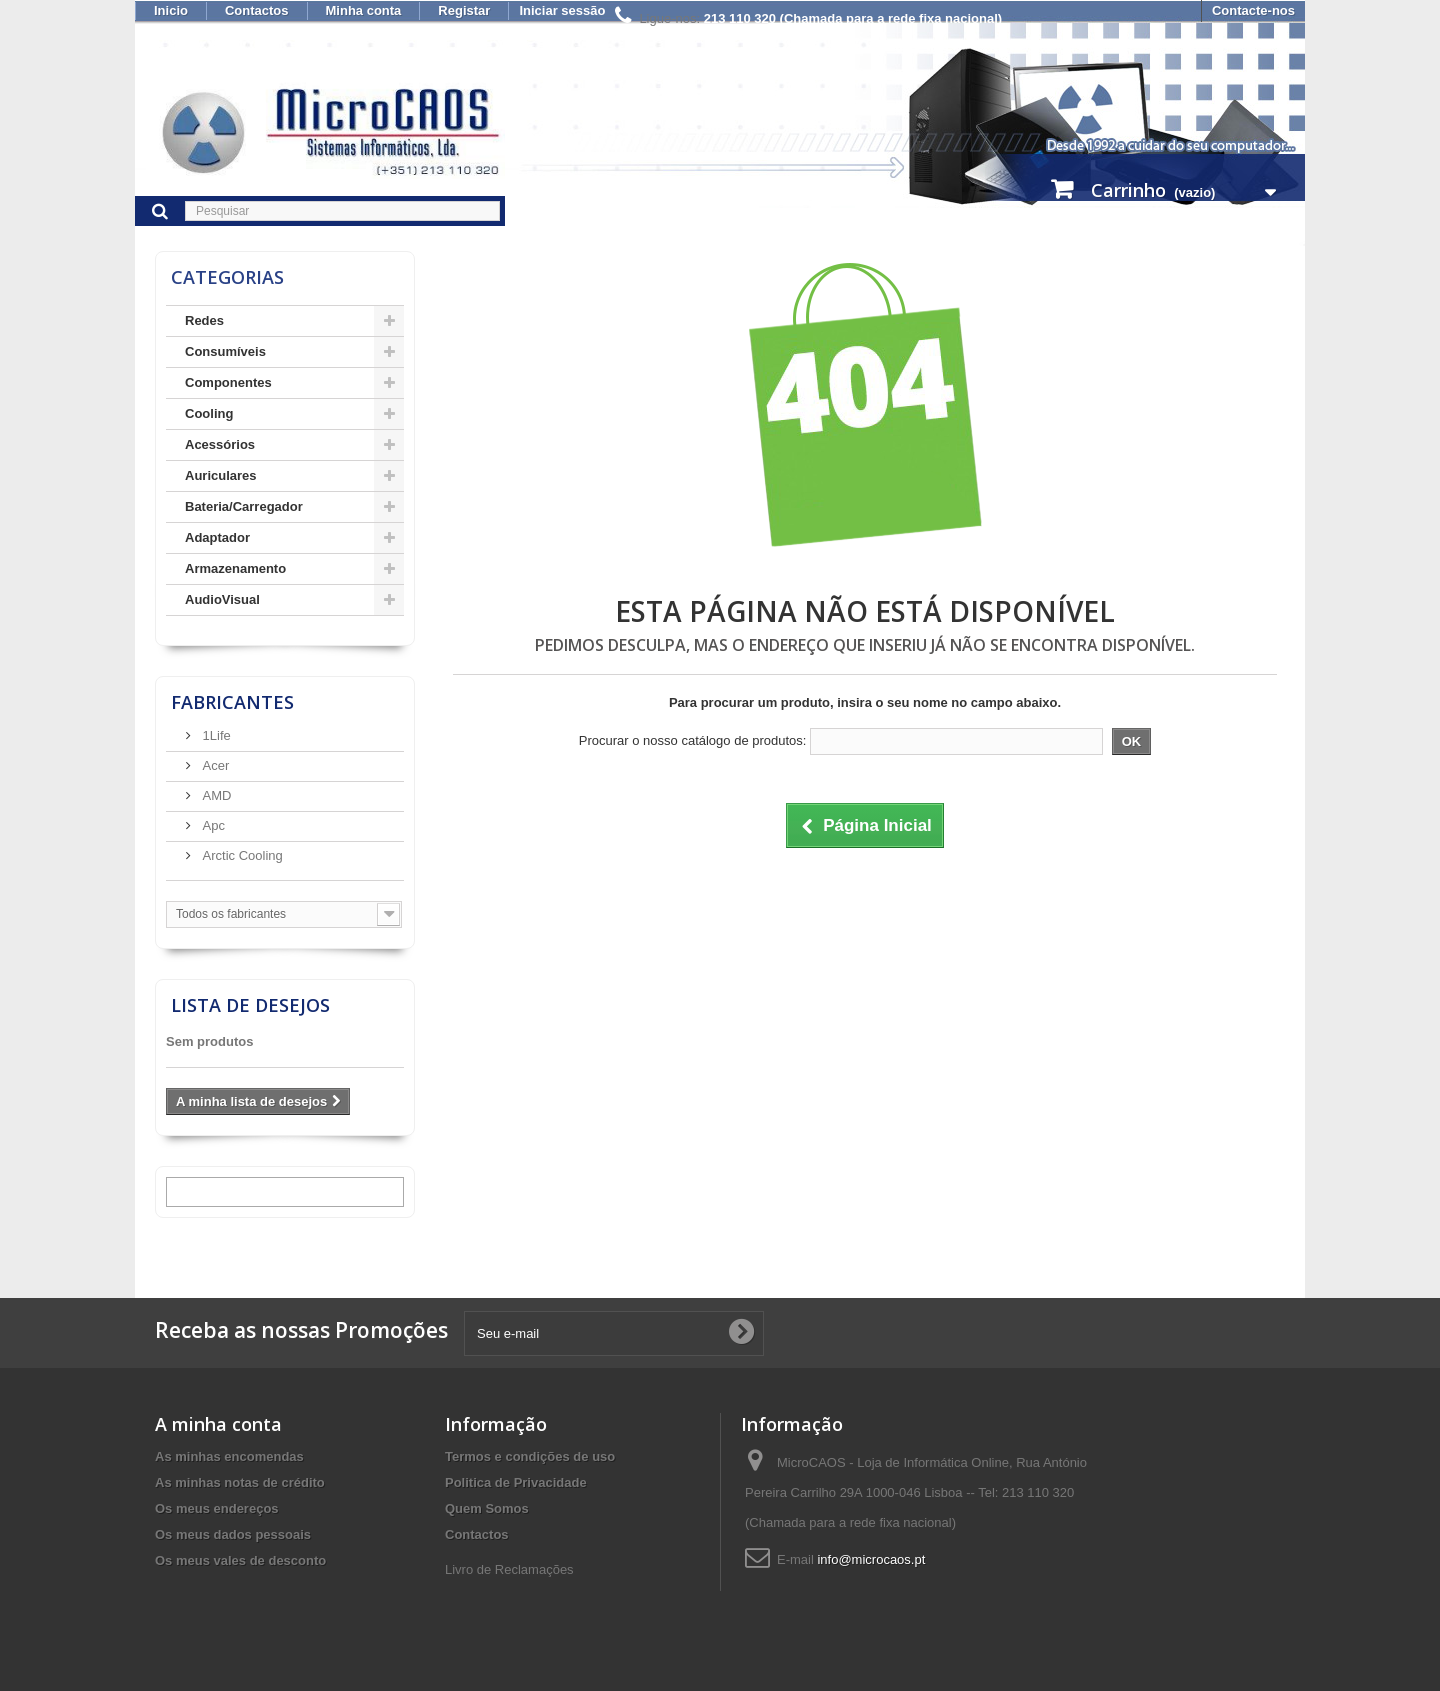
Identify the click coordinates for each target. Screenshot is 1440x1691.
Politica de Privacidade (516, 1482)
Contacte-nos (1253, 10)
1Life (215, 735)
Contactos (257, 10)
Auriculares (221, 475)
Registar (464, 10)
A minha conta (218, 1424)
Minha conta (364, 10)
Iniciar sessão (562, 10)
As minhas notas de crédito (240, 1482)
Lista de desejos (250, 1005)
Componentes (228, 382)
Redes (204, 320)
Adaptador (217, 537)
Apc (212, 825)
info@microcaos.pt (871, 1559)
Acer (214, 765)
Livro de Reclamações (509, 1569)
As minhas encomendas (229, 1456)
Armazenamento (235, 568)
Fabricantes (232, 702)
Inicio (171, 10)
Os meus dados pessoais (233, 1534)
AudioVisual (222, 599)
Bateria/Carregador (244, 506)
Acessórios (220, 444)
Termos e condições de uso (530, 1456)
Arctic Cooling (241, 855)
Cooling (209, 413)
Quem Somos (487, 1508)
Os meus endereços (217, 1508)
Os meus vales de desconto (240, 1560)
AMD (215, 795)
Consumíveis (225, 351)
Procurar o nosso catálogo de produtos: (693, 740)
